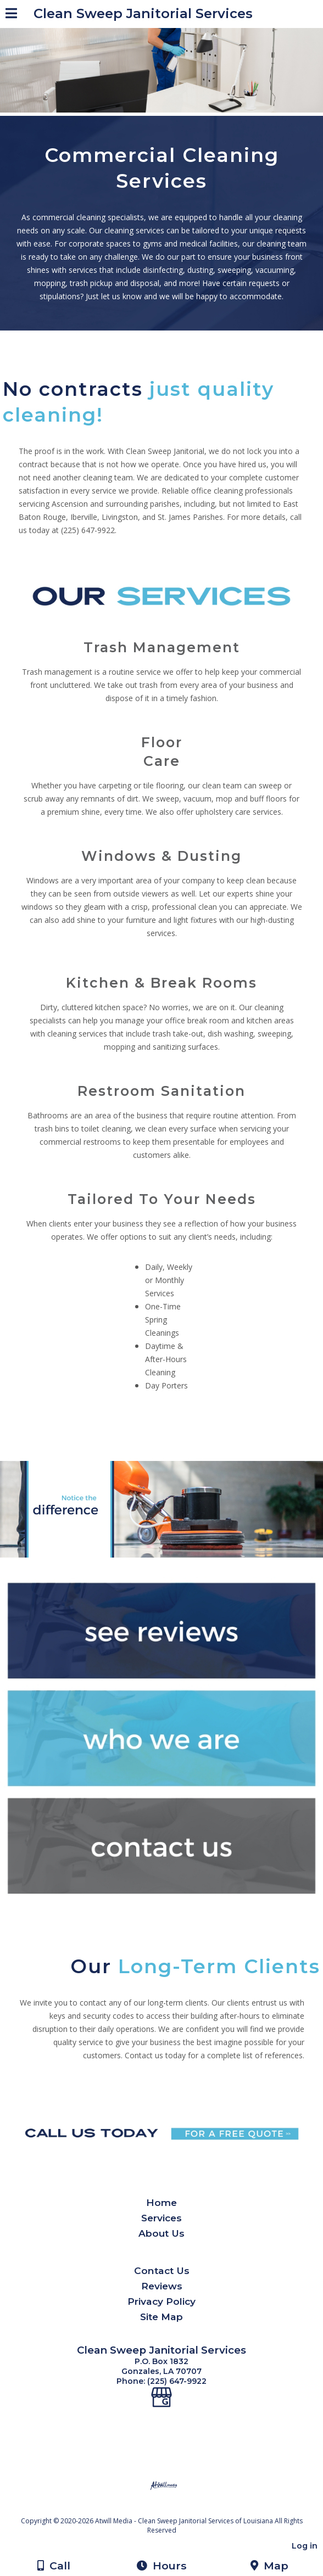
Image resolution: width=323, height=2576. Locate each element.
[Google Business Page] (161, 2391)
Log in (305, 2546)
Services (161, 2218)
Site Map (161, 2316)
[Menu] (11, 15)
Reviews (161, 2286)
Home (161, 2202)
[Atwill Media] (171, 2508)
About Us (161, 2233)
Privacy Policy (161, 2301)
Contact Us (162, 2270)
